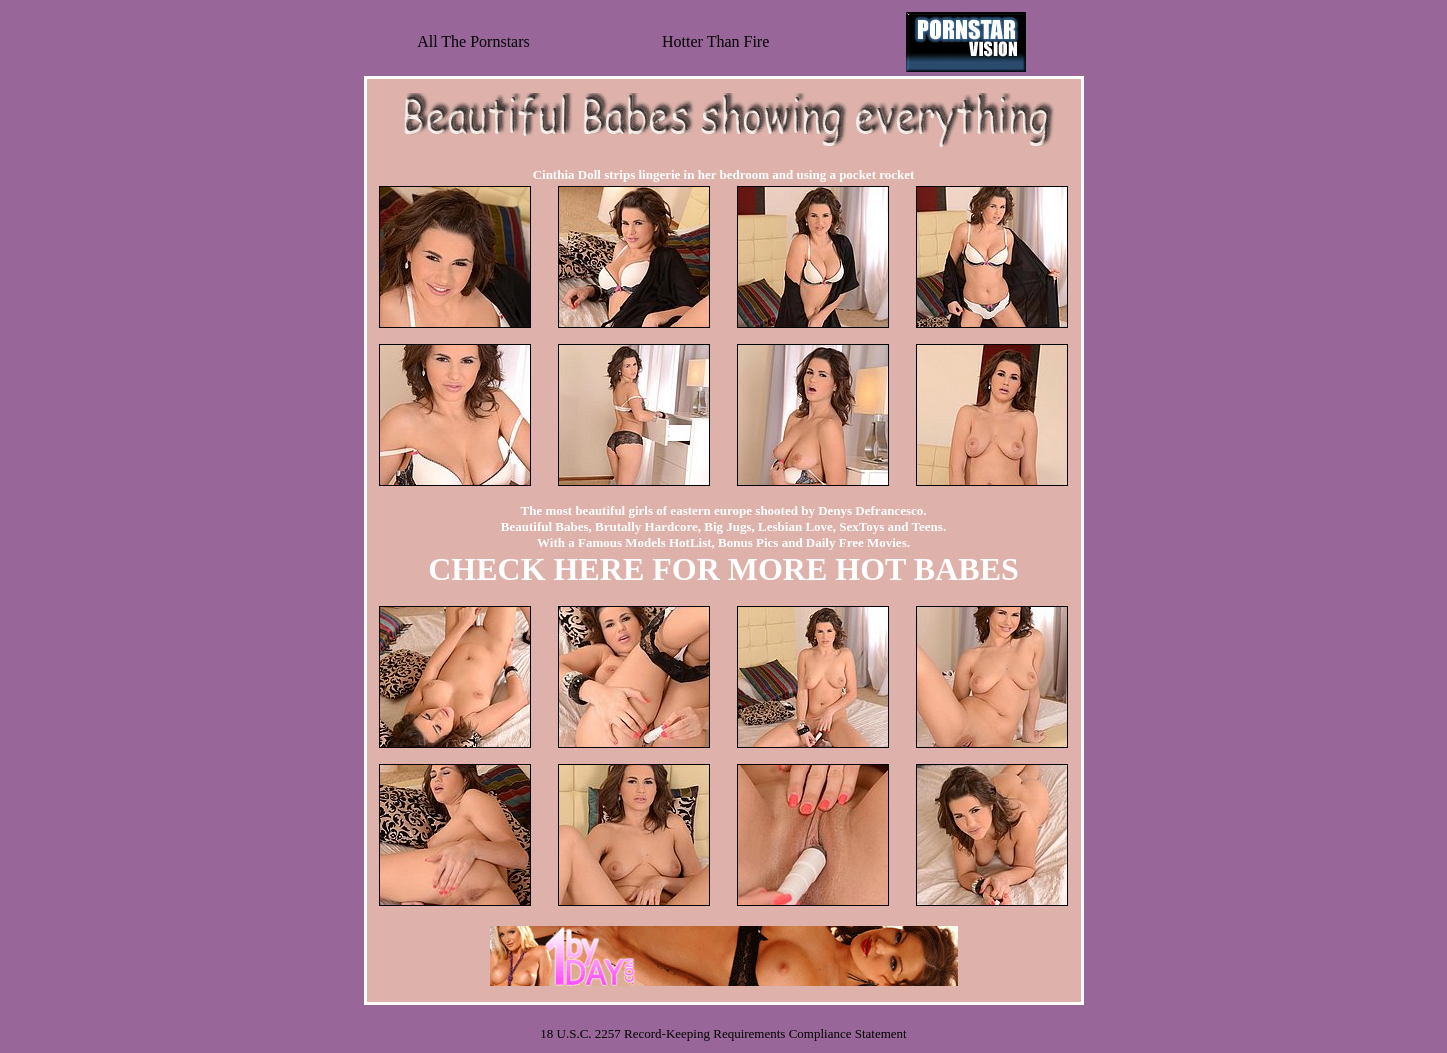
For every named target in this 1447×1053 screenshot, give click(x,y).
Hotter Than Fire (715, 41)
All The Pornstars (473, 41)
